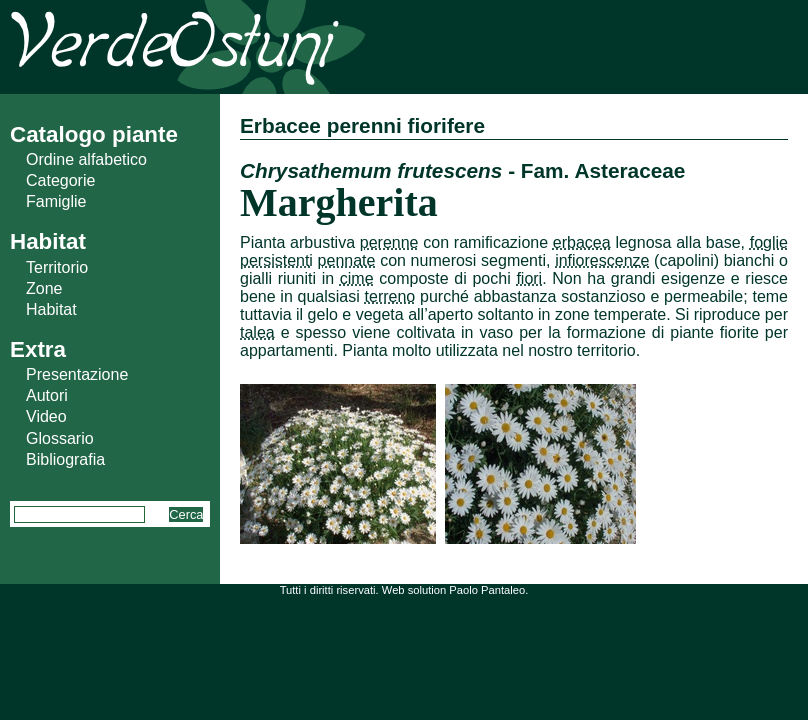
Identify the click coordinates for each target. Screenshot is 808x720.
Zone (44, 288)
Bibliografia (65, 459)
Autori (47, 395)
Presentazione (77, 374)
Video (46, 416)
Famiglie (56, 201)
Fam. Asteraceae (603, 170)
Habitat (51, 309)
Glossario (60, 438)
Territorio (57, 267)
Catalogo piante (94, 134)
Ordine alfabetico (86, 159)
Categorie (60, 180)
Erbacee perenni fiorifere (362, 125)
